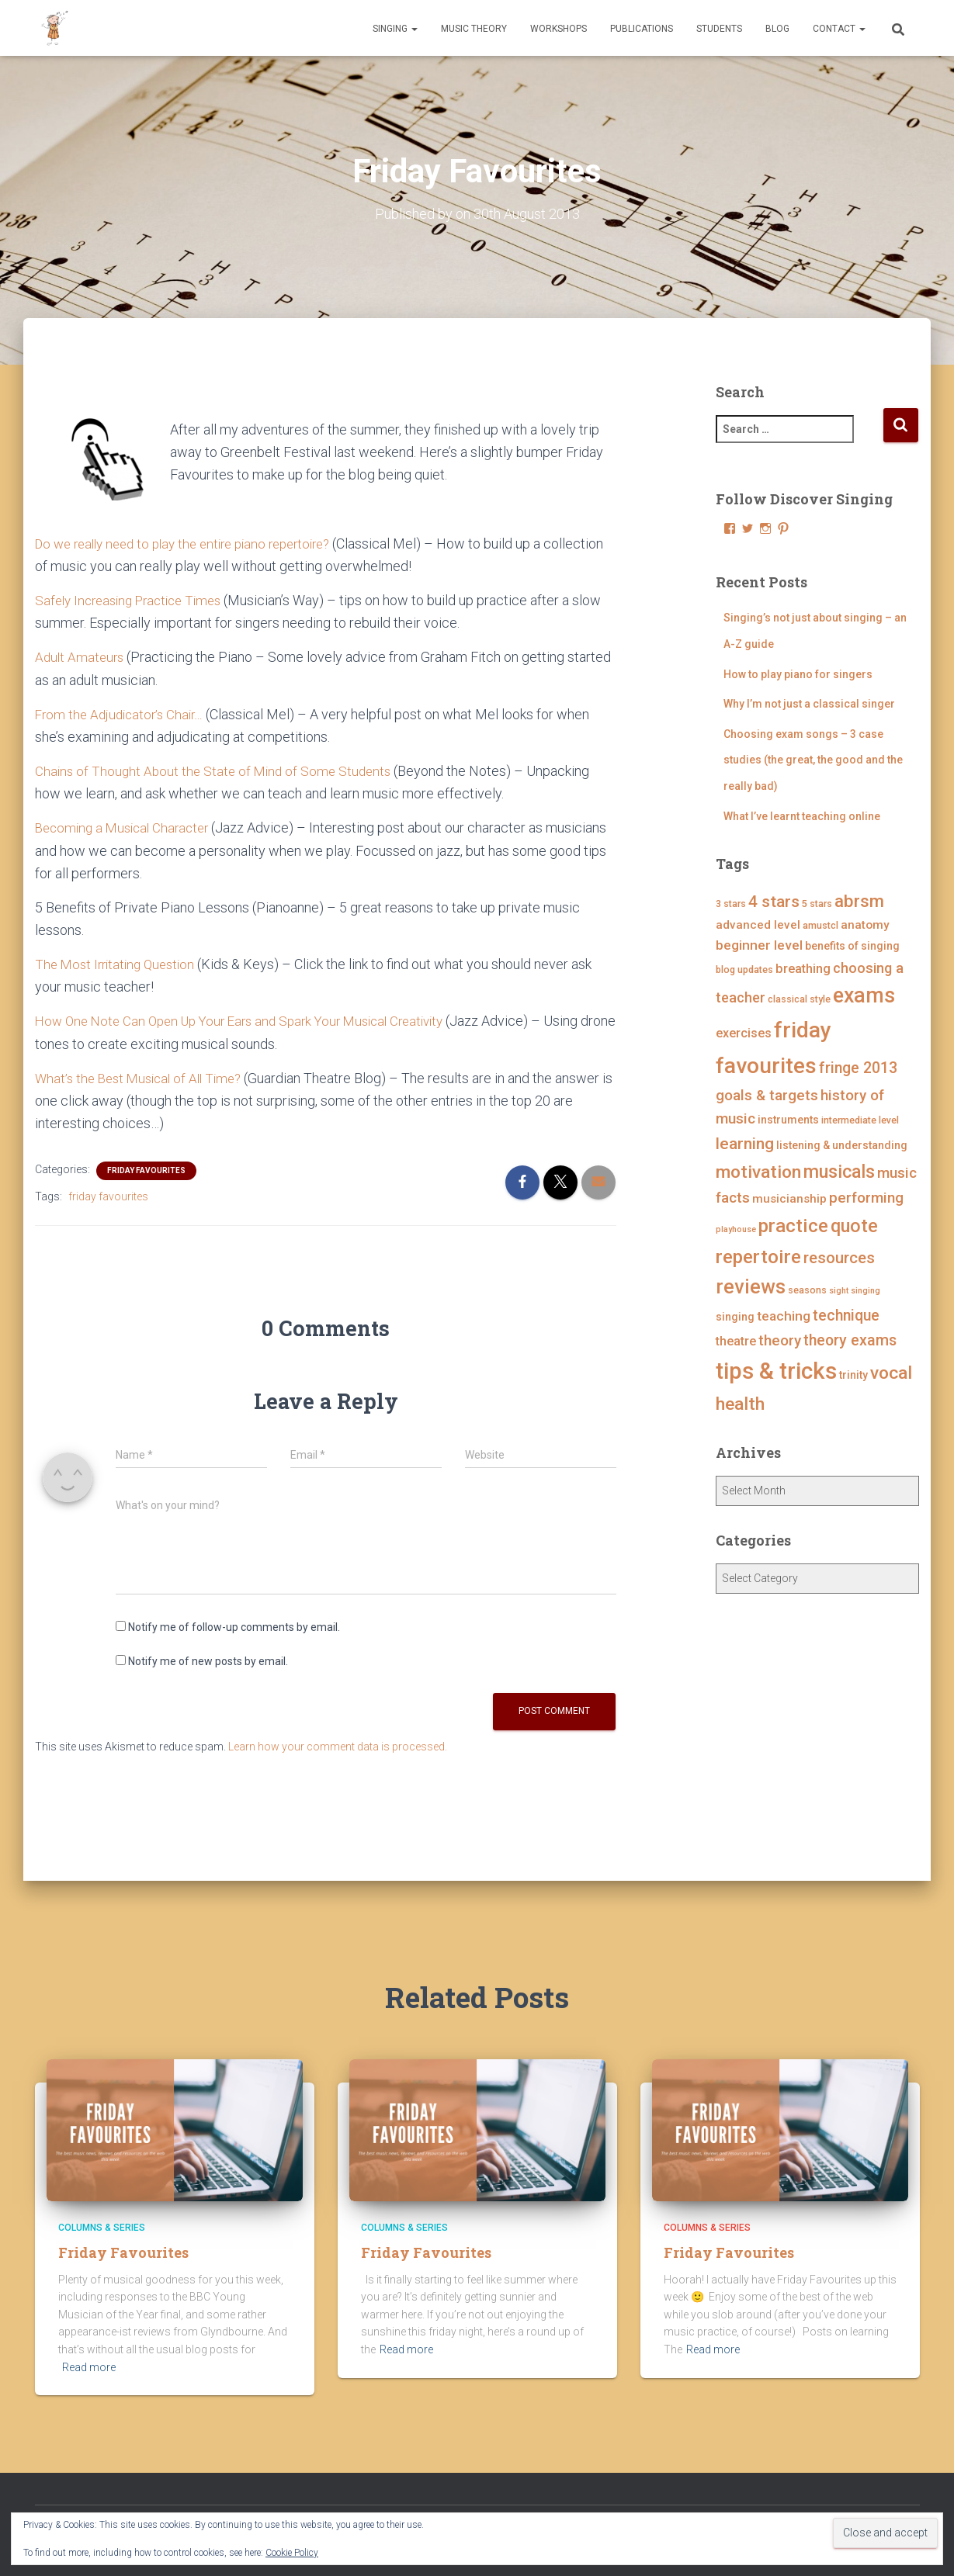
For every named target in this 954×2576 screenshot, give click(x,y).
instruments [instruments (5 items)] (788, 1119)
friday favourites (108, 1195)
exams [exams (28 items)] (864, 995)
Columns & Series (101, 2227)
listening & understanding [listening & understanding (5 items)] (841, 1145)
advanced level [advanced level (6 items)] (758, 925)
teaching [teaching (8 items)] (783, 1316)
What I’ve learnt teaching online (801, 815)
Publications (641, 28)
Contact (839, 28)
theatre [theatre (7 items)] (736, 1341)
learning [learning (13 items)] (745, 1143)
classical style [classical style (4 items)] (799, 999)
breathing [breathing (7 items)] (803, 968)
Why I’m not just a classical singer (809, 704)
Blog (777, 28)
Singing (395, 28)
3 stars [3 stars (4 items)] (731, 903)
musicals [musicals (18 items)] (839, 1171)
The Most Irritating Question (119, 963)
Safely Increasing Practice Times (135, 600)
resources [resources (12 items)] (839, 1257)
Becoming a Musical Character (127, 827)
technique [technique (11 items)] (846, 1315)
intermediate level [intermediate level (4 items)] (860, 1120)
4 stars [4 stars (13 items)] (774, 901)
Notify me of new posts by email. (208, 1659)
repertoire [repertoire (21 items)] (758, 1256)
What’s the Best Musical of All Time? (144, 1077)
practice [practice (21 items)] (793, 1225)
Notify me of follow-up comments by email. (234, 1626)
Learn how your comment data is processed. (337, 1745)
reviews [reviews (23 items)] (751, 1287)
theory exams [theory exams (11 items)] (850, 1340)
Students (719, 28)
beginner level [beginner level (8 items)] (759, 945)
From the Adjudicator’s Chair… (124, 713)
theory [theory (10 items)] (779, 1340)
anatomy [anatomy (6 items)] (865, 925)
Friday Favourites (146, 1169)
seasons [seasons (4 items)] (807, 1290)
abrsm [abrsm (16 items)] (859, 901)
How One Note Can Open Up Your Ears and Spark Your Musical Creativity (251, 1020)
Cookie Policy (291, 2552)
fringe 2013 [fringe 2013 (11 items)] (858, 1068)
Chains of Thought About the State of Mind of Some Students (218, 770)
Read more (89, 2367)
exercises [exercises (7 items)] (744, 1033)
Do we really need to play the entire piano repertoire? (194, 543)
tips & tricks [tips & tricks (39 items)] (776, 1370)
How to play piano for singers (797, 673)
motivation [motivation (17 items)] (758, 1171)
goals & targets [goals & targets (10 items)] (767, 1094)
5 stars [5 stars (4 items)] (817, 903)
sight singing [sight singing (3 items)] (854, 1291)
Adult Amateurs (81, 657)
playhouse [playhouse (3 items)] (736, 1229)
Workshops (558, 28)
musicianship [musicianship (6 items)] (789, 1199)
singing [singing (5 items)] (735, 1317)
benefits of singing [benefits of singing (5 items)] (852, 946)
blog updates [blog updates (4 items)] (744, 969)
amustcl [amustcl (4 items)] (820, 925)
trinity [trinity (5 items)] (853, 1374)
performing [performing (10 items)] (866, 1198)
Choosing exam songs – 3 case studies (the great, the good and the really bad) (813, 760)
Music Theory (474, 28)
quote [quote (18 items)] (854, 1226)
